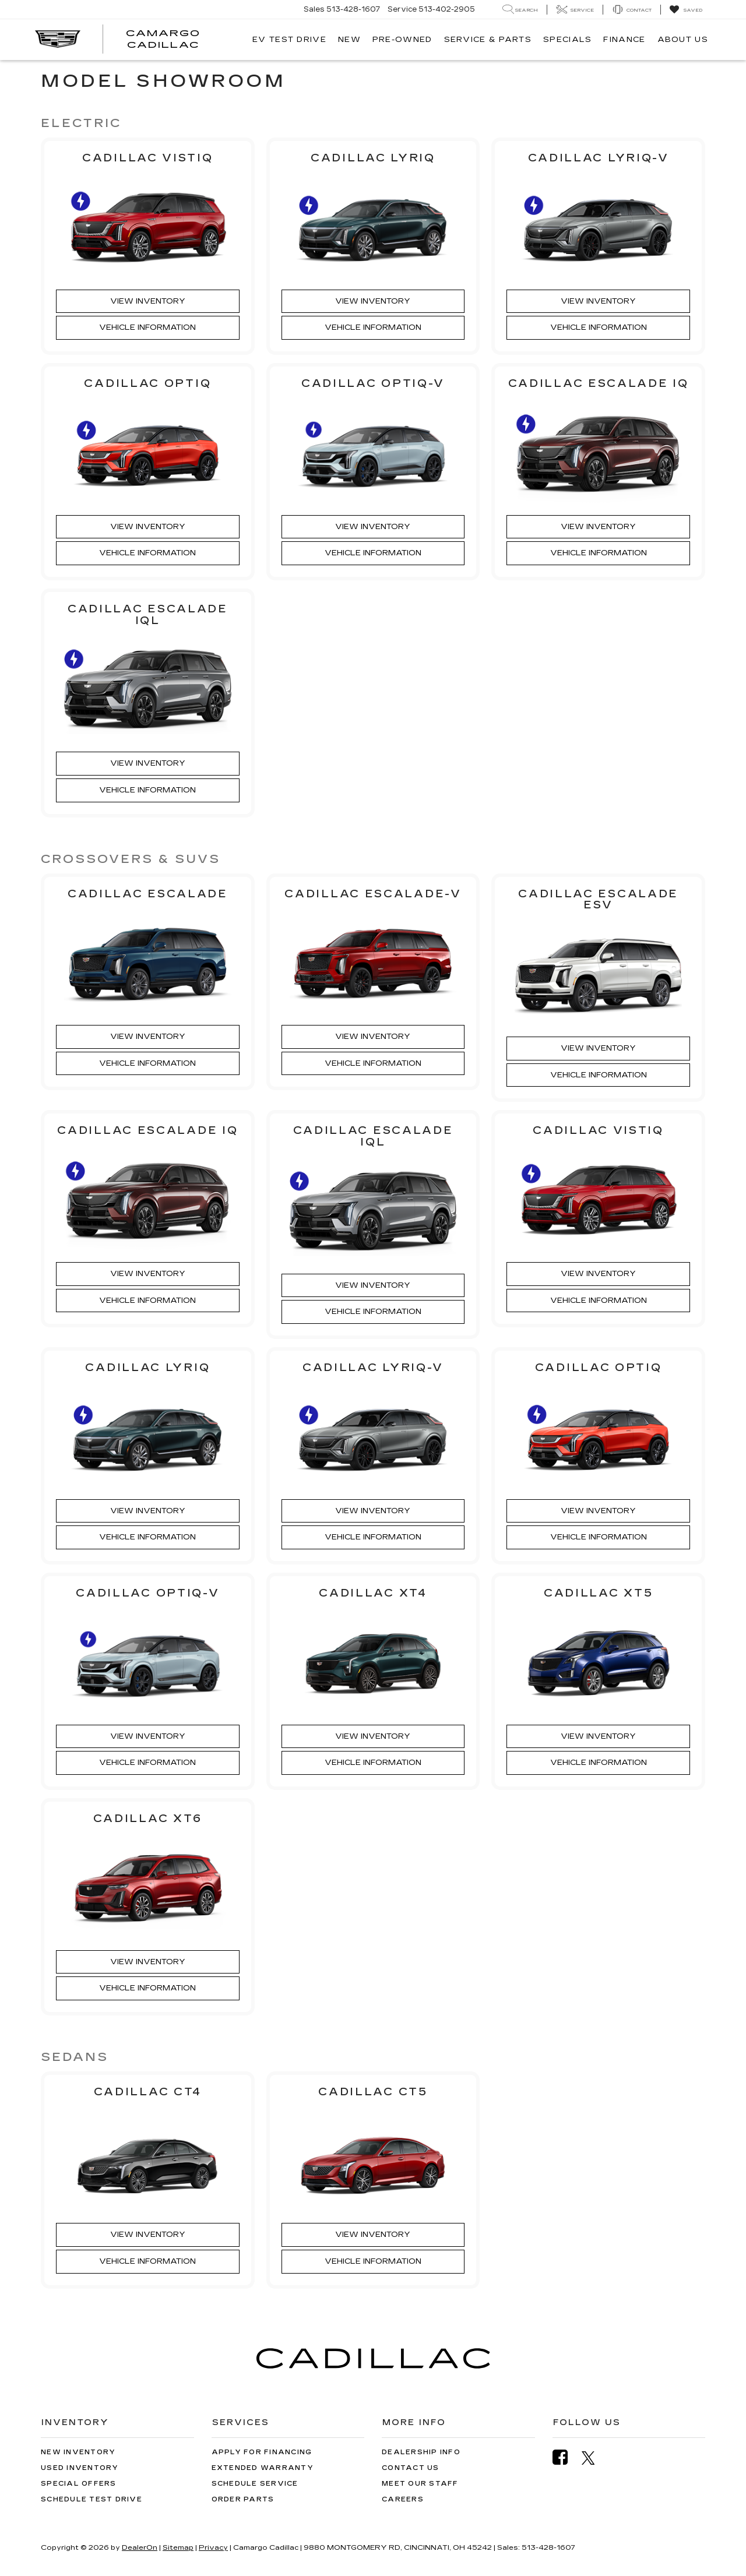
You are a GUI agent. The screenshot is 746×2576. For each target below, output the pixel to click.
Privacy (213, 2547)
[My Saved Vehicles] (685, 10)
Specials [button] (567, 39)
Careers (403, 2499)
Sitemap (178, 2547)
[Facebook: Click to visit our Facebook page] (566, 2457)
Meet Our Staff (420, 2483)
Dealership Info (421, 2452)
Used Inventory (80, 2468)
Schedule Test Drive (91, 2499)
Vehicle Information (147, 327)
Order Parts (243, 2499)
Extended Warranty (263, 2468)
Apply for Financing (262, 2452)
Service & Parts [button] (488, 39)
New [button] (349, 39)
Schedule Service (255, 2483)
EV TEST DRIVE (289, 39)
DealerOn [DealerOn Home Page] (139, 2547)
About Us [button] (682, 39)
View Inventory (147, 301)
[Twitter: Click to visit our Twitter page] (594, 2457)
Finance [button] (624, 39)
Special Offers (79, 2483)
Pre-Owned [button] (402, 39)
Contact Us (410, 2468)
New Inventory (78, 2452)
